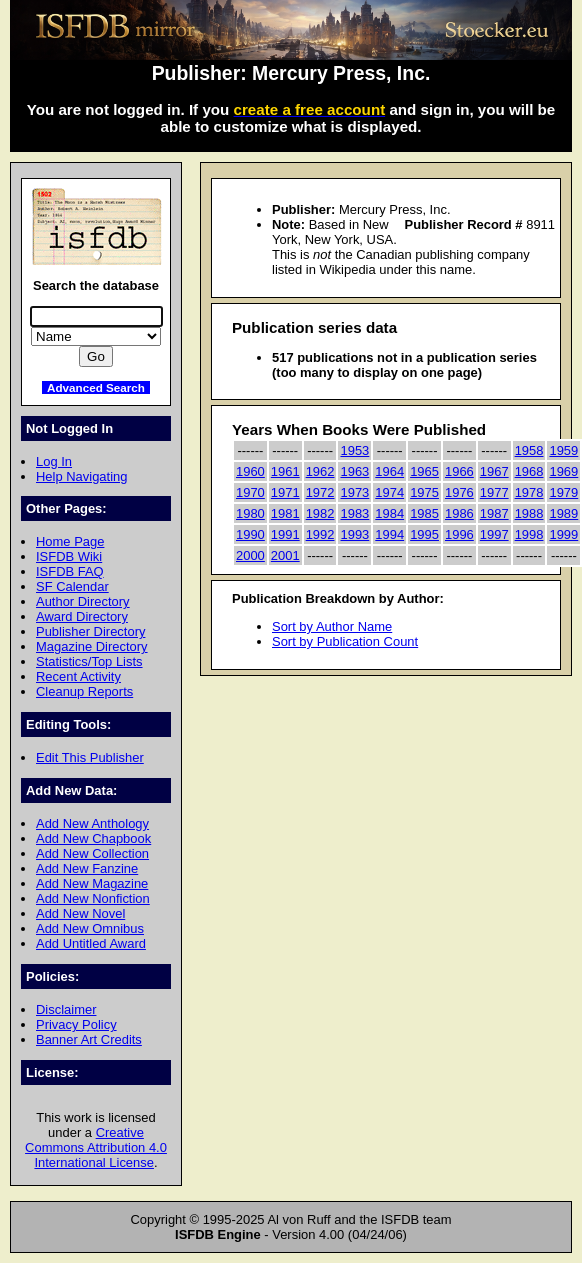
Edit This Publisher (90, 757)
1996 (459, 534)
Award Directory (82, 616)
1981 (285, 513)
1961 (285, 471)
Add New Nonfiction (93, 898)
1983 (354, 513)
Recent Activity (78, 676)
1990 (250, 534)
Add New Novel (80, 913)
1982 (320, 513)
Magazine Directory (92, 646)
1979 (563, 492)
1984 (389, 513)
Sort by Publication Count (345, 641)
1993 (354, 534)
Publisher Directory (90, 631)
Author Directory (83, 601)
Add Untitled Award (91, 943)
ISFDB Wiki (69, 556)
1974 (389, 492)
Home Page (70, 541)
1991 (285, 534)
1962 (320, 471)
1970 (250, 492)
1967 (494, 471)
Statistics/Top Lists (89, 661)
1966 (459, 471)
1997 (494, 534)
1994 (389, 534)
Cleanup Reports (84, 691)
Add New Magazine (92, 883)
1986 (459, 513)
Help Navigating (81, 476)
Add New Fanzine (87, 868)
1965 (424, 471)
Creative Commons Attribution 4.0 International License (96, 1147)
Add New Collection (92, 853)
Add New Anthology (92, 823)
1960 (250, 471)
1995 (424, 534)
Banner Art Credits (89, 1039)
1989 (563, 513)
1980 (250, 513)
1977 (494, 492)
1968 (529, 471)
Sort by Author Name (332, 626)
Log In (54, 461)
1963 (354, 471)
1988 (529, 513)
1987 (494, 513)
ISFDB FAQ (70, 571)
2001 (285, 555)
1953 (354, 450)
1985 (424, 513)
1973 (354, 492)
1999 (563, 534)
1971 (285, 492)
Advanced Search (96, 387)
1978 (529, 492)
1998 (529, 534)
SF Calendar (72, 586)
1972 (320, 492)
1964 (389, 471)
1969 (563, 471)
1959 (563, 450)
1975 (424, 492)
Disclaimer (66, 1009)
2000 (250, 555)
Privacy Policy (76, 1024)
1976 (459, 492)
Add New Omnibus (90, 928)
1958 (529, 450)
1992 (320, 534)
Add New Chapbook (93, 838)
